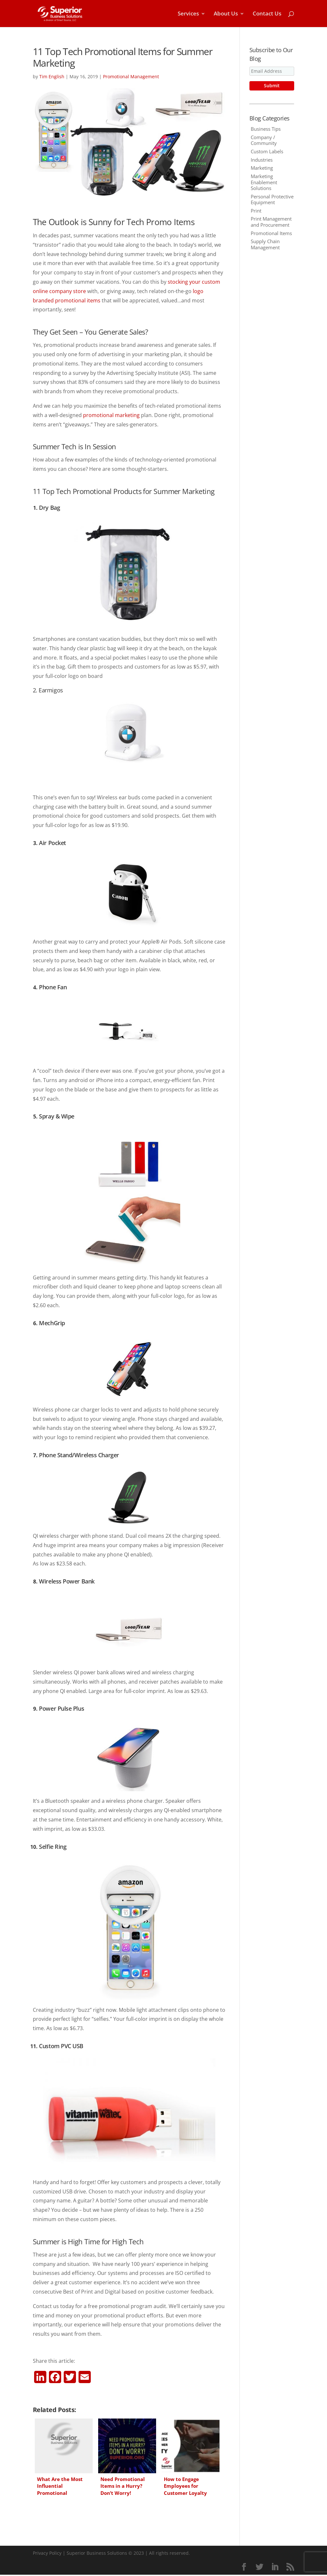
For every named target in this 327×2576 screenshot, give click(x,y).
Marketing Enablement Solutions (264, 182)
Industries (262, 160)
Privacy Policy (47, 2553)
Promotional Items (271, 233)
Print (256, 210)
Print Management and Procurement (271, 221)
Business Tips (266, 129)
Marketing (262, 168)
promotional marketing (111, 415)
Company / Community (264, 140)
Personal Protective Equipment (272, 199)
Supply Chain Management (265, 244)
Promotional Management (131, 76)
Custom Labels (267, 151)
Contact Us (267, 14)
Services (188, 14)
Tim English (51, 76)
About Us (226, 14)
